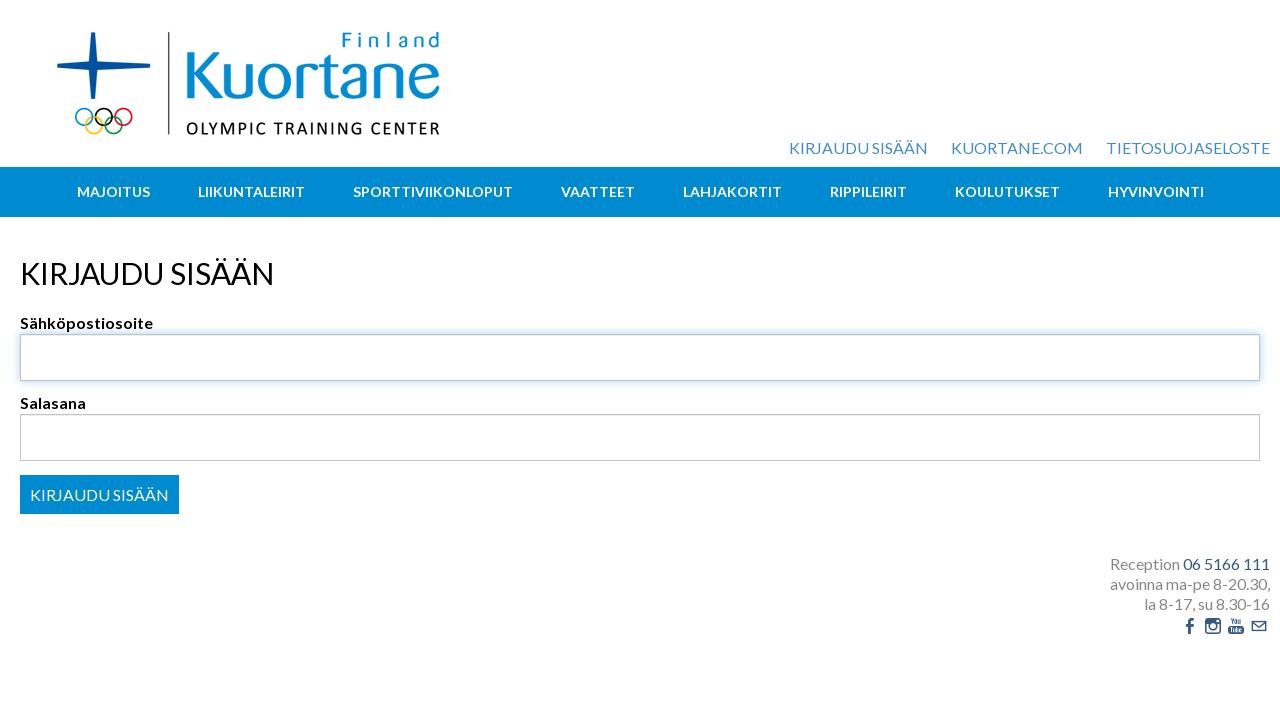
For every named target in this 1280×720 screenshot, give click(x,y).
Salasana (53, 402)
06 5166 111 (1226, 563)
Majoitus (113, 191)
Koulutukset (1007, 191)
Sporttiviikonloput (433, 191)
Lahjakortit (732, 191)
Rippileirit (868, 191)
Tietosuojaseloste (1188, 147)
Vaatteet (598, 191)
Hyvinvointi (1156, 191)
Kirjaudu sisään (858, 147)
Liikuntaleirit (251, 191)
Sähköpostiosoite (86, 322)
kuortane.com (1017, 147)
